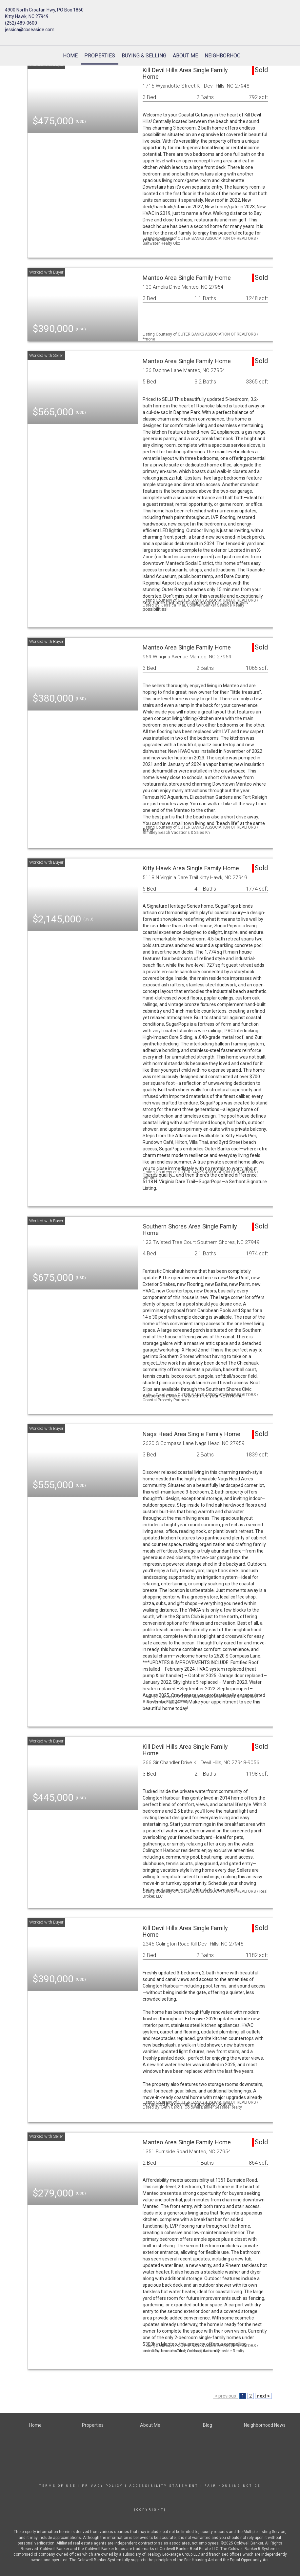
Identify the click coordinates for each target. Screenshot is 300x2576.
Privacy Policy (102, 2485)
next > (263, 2396)
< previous (225, 2396)
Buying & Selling (144, 55)
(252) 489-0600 (21, 23)
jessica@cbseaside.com (29, 29)
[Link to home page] (150, 15)
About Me (185, 55)
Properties (99, 55)
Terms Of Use (57, 2485)
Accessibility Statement (163, 2485)
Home (70, 55)
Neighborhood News (232, 55)
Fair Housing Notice (233, 2485)
